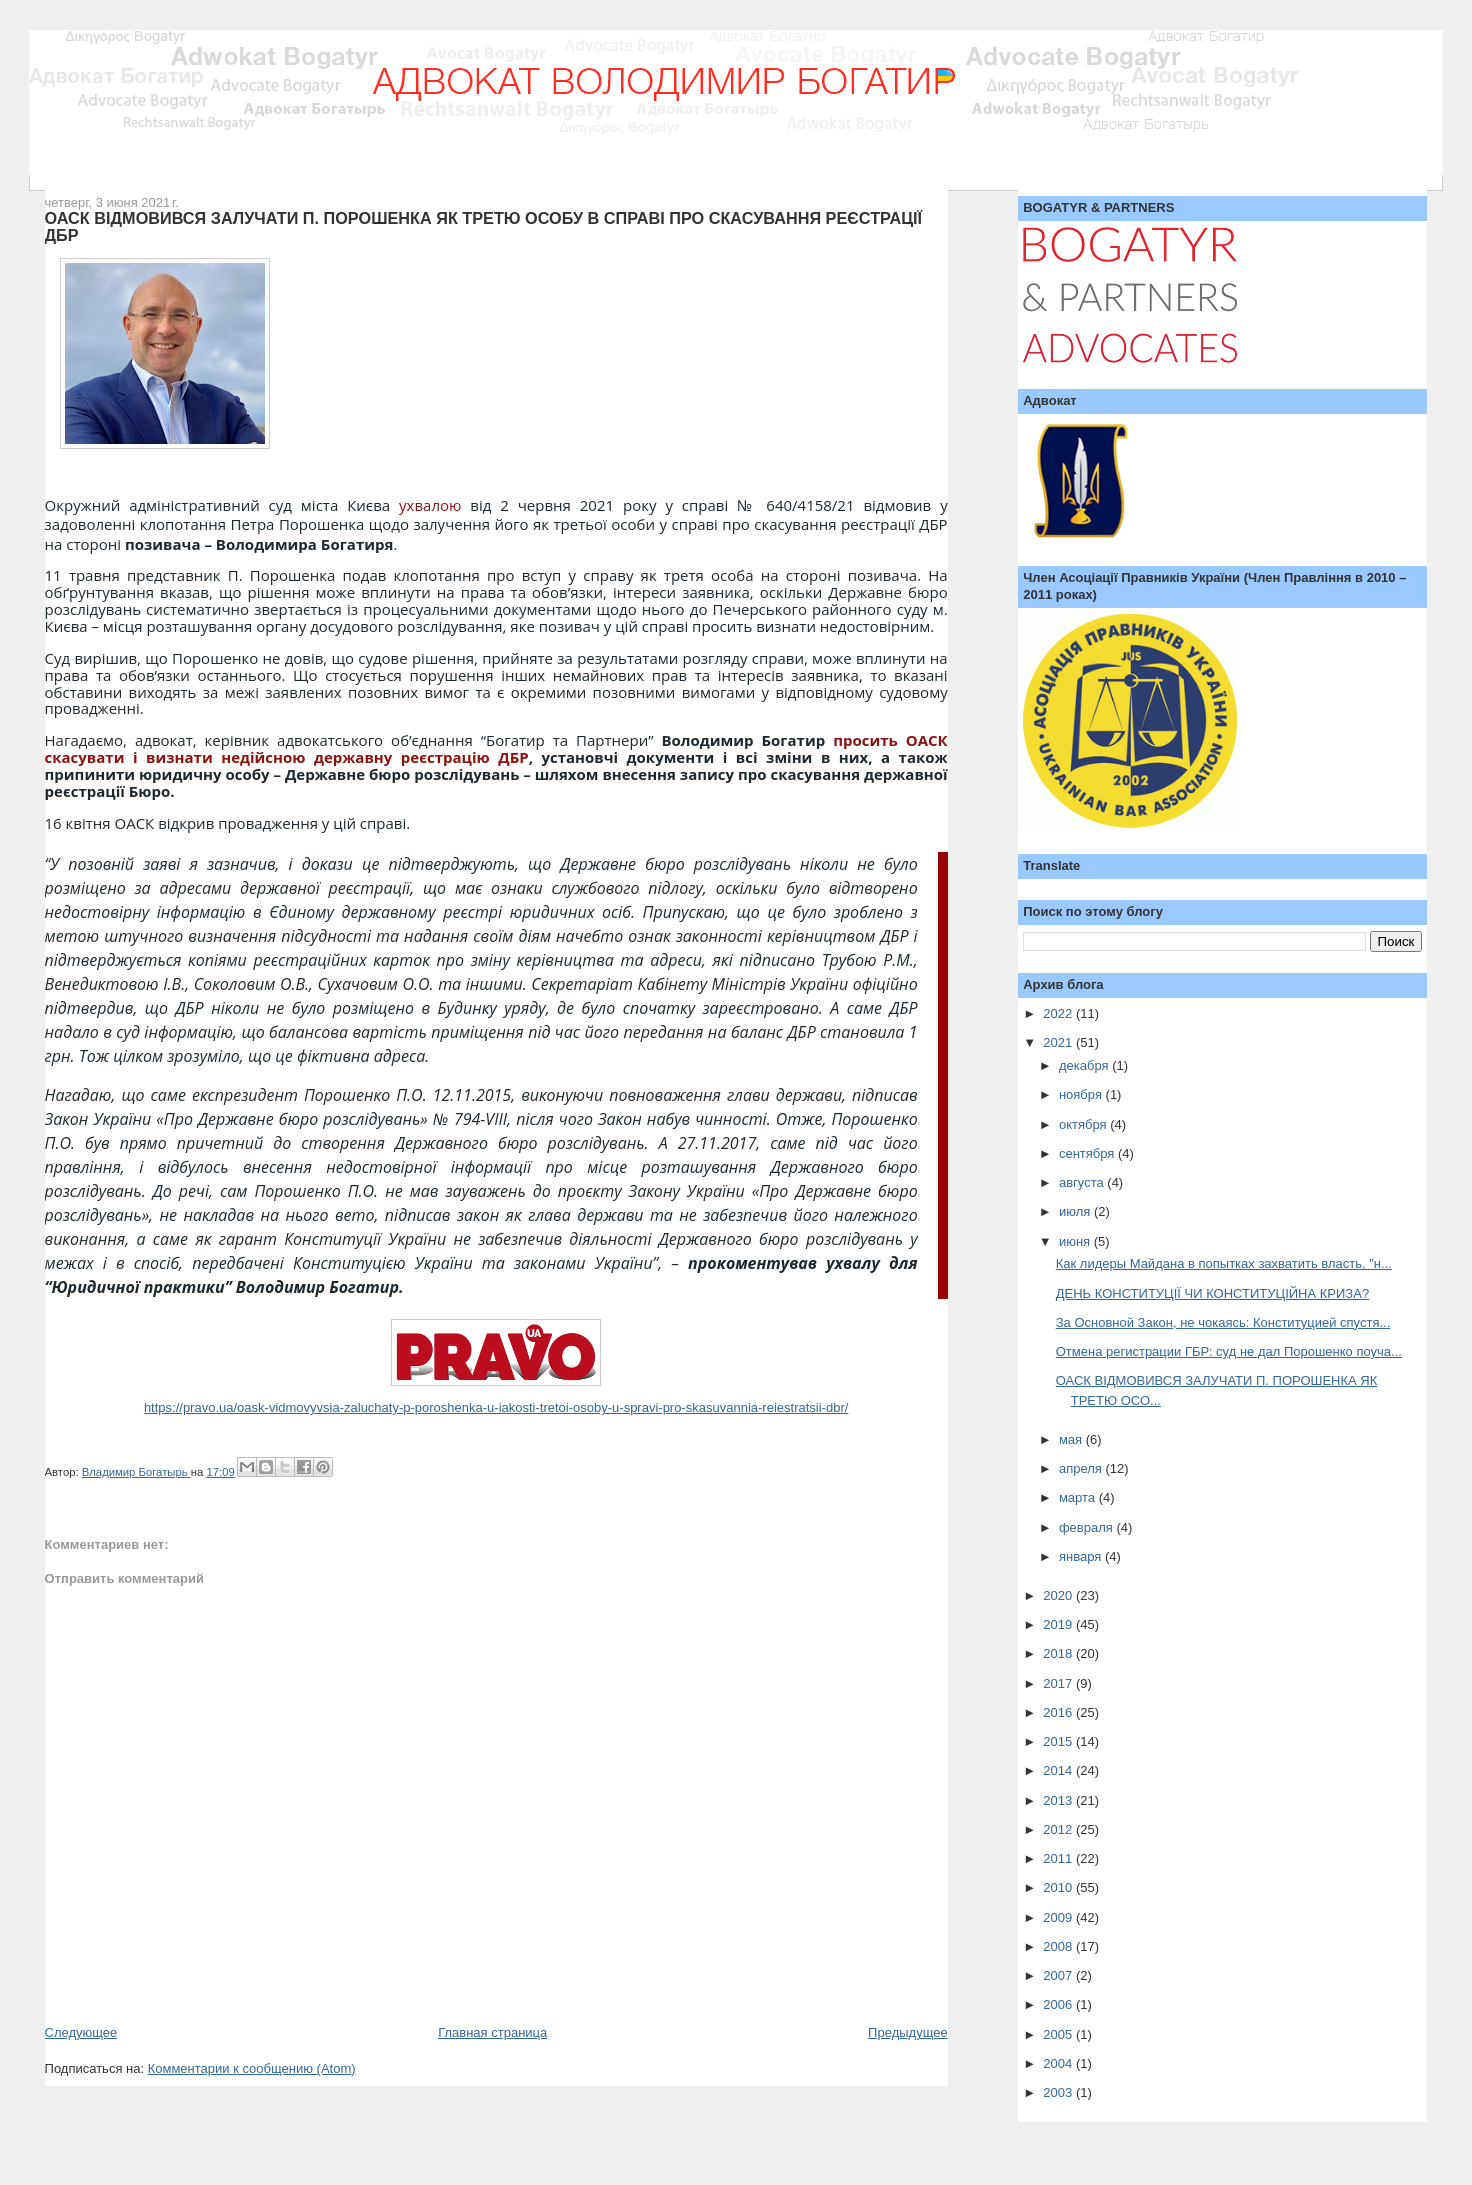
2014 (1059, 1770)
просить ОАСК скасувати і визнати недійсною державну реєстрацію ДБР (496, 748)
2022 (1059, 1013)
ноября (1082, 1094)
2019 (1059, 1624)
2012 (1059, 1829)
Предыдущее (908, 2032)
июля (1076, 1211)
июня (1076, 1241)
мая (1072, 1439)
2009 (1059, 1917)
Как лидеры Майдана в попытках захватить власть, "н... (1224, 1263)
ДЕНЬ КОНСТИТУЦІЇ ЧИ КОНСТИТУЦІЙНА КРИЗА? (1212, 1293)
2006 (1059, 2004)
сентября (1088, 1153)
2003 (1059, 2092)
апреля (1082, 1468)
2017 (1059, 1683)
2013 (1059, 1800)
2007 (1059, 1975)
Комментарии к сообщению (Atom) (252, 2068)
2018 (1059, 1653)
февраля (1088, 1527)
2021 (1059, 1042)
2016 (1059, 1712)
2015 (1059, 1741)
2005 (1059, 2034)
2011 (1059, 1858)
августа (1083, 1182)
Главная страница (492, 2032)
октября (1084, 1124)
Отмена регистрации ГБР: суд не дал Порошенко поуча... (1229, 1351)
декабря (1085, 1065)
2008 (1059, 1946)
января (1082, 1556)
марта (1079, 1497)
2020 (1059, 1595)
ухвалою (430, 505)
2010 (1059, 1887)
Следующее (81, 2032)
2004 (1059, 2063)
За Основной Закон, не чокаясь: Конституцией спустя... (1223, 1322)
